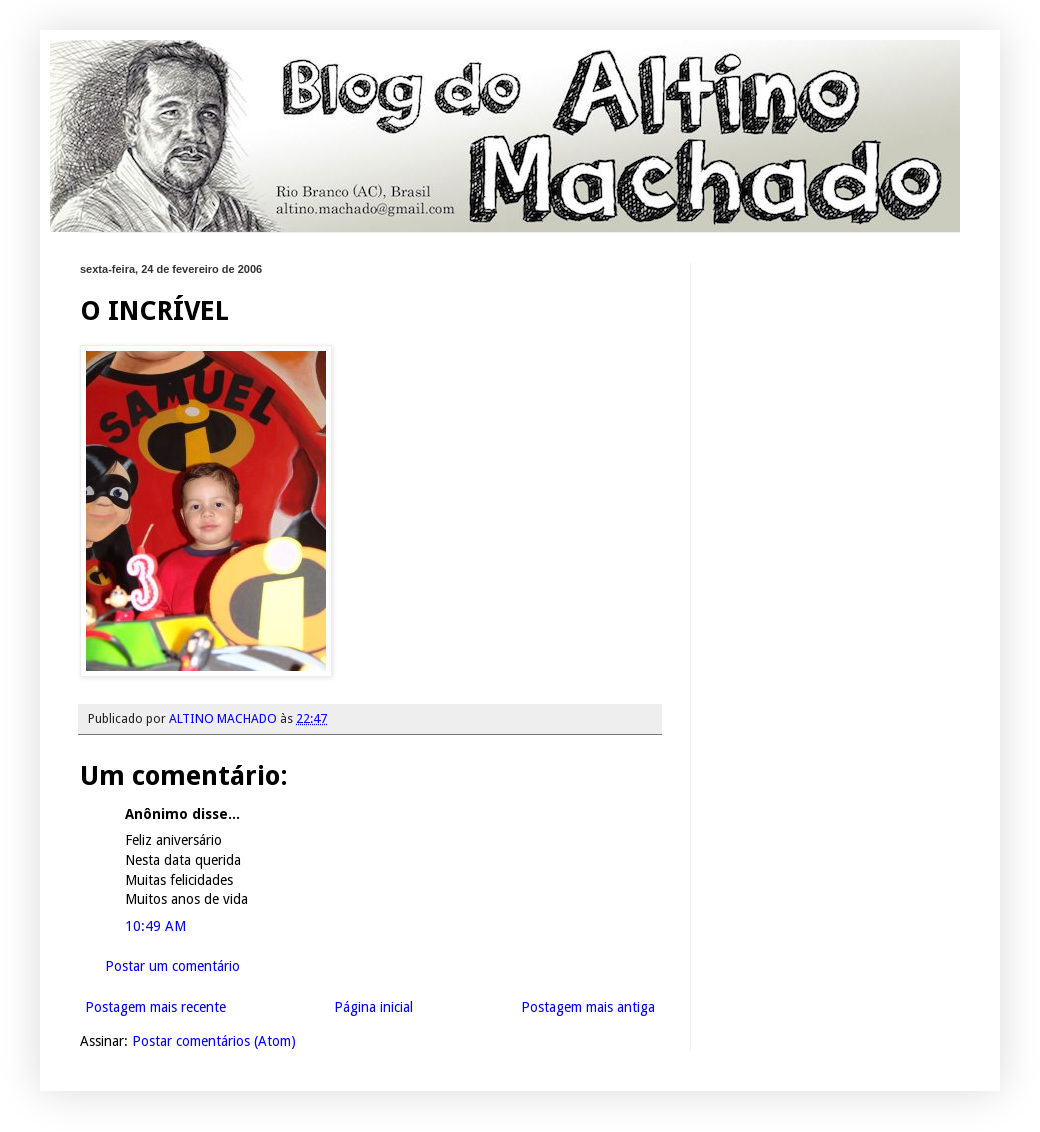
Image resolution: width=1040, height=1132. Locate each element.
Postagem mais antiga (588, 1007)
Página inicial (373, 1007)
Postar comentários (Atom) (214, 1041)
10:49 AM (155, 926)
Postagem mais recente (155, 1007)
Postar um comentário (172, 966)
